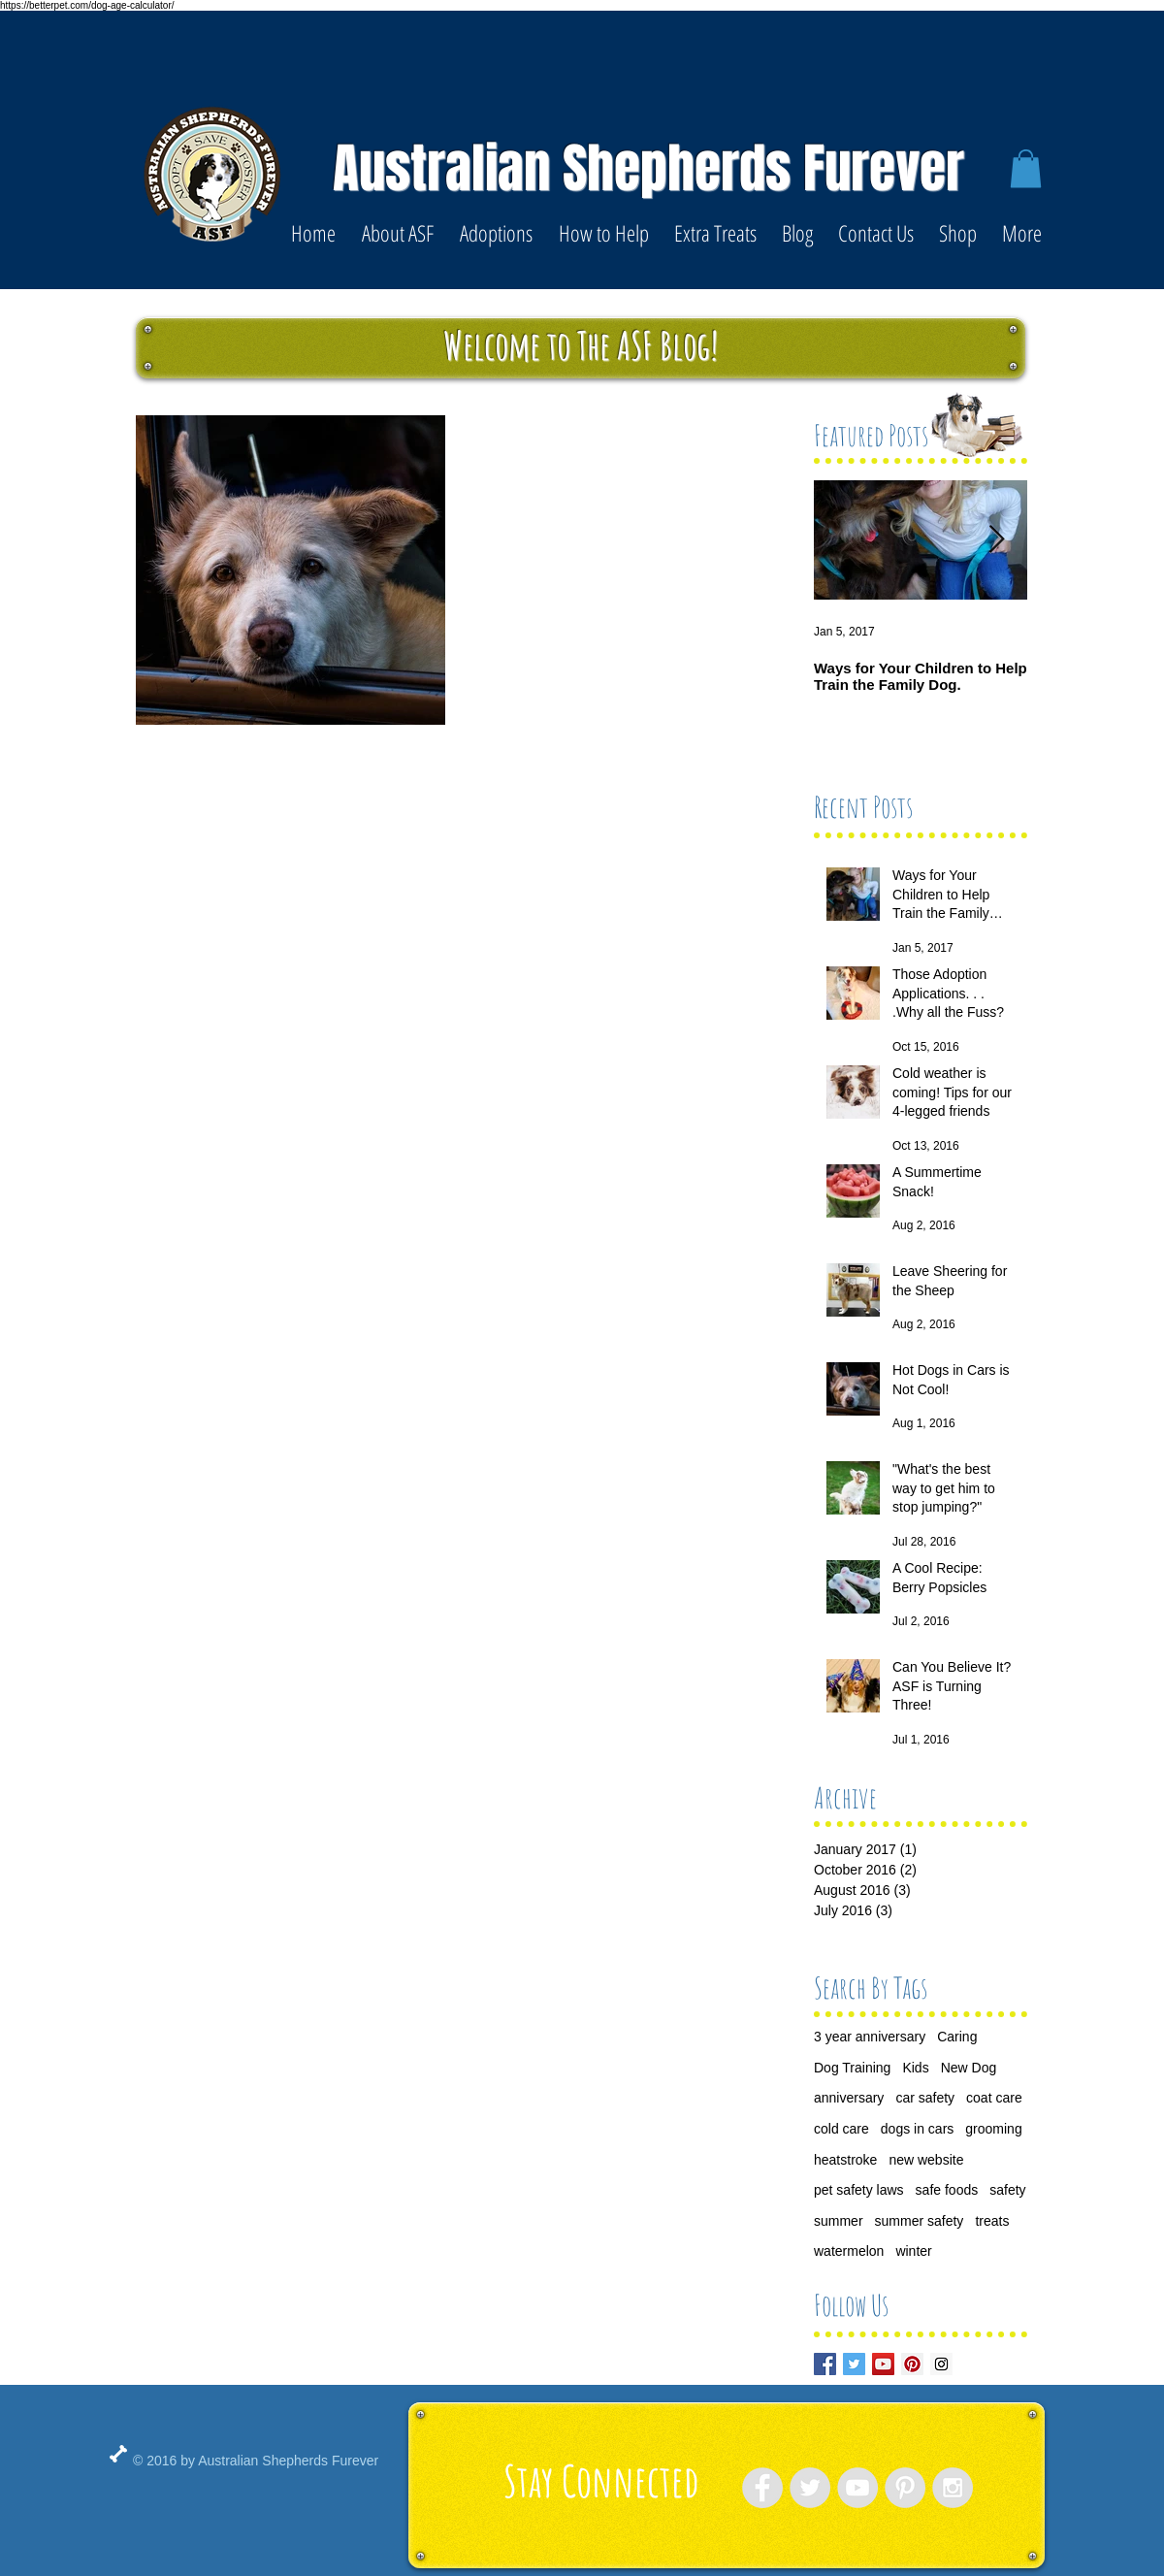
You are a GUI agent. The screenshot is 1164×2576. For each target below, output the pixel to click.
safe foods (947, 2190)
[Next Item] (996, 541)
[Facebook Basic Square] (825, 2364)
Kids (915, 2067)
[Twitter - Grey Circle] (810, 2487)
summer (838, 2221)
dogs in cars (917, 2128)
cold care (841, 2128)
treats (992, 2221)
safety (1007, 2190)
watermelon (849, 2251)
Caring (957, 2036)
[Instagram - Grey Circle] (952, 2487)
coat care (994, 2097)
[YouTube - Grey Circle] (857, 2487)
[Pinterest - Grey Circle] (905, 2487)
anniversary (849, 2097)
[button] (1026, 168)
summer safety (919, 2221)
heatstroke (845, 2160)
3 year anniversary (869, 2036)
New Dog (969, 2067)
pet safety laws (859, 2190)
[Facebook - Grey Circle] (762, 2487)
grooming (993, 2128)
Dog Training (852, 2067)
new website (926, 2160)
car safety (924, 2097)
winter (913, 2251)
